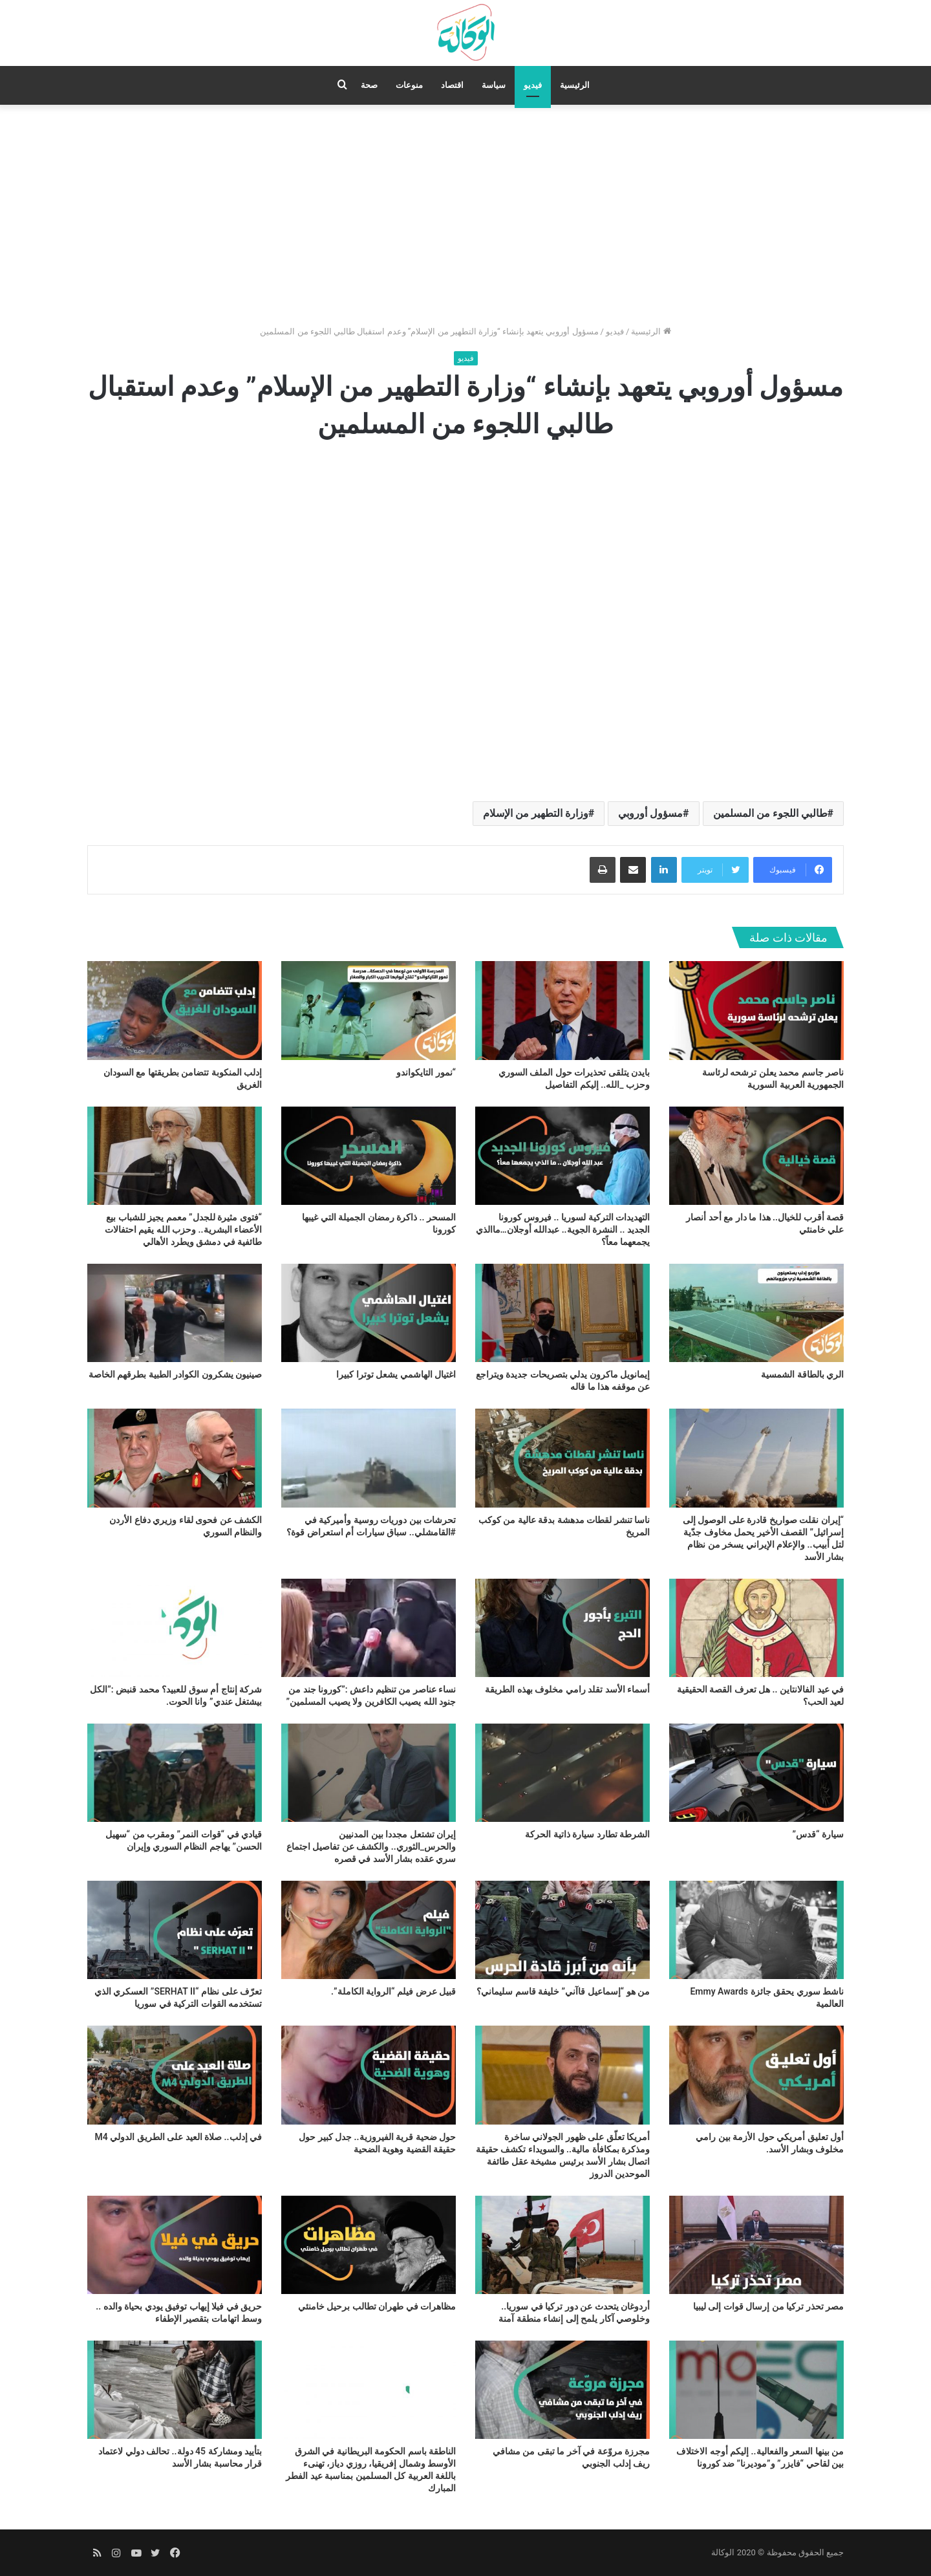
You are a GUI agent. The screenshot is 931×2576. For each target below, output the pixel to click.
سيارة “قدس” (818, 1834)
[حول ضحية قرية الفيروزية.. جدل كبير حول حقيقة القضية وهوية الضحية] (368, 2075)
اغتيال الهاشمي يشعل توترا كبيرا (396, 1374)
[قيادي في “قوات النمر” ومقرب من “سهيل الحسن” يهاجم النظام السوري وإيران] (174, 1773)
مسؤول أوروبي (650, 813)
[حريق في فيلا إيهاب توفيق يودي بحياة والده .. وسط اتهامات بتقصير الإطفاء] (174, 2245)
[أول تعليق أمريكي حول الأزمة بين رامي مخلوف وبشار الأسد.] (756, 2075)
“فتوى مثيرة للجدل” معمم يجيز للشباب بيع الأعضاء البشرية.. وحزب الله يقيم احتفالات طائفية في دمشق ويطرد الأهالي (183, 1229)
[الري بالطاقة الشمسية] (756, 1313)
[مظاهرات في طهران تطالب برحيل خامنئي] (368, 2245)
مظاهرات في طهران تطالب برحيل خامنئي (377, 2306)
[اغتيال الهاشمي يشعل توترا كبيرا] (368, 1313)
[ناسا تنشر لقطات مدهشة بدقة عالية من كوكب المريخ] (562, 1458)
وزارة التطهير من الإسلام (535, 813)
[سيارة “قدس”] (756, 1773)
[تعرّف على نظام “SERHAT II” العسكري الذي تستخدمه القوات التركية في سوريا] (174, 1930)
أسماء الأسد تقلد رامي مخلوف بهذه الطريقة (567, 1689)
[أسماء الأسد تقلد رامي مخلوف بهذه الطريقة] (562, 1628)
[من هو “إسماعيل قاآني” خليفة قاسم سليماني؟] (562, 1930)
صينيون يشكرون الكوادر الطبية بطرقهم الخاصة (175, 1374)
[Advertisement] (465, 214)
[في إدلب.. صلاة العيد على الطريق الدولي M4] (174, 2075)
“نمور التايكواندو (426, 1072)
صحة (369, 85)
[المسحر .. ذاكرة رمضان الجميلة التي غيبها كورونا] (368, 1156)
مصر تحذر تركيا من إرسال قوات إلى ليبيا (768, 2306)
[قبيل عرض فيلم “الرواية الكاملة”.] (368, 1930)
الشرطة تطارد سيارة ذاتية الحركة (587, 1834)
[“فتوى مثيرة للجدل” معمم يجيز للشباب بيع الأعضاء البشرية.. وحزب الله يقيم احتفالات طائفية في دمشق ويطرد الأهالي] (174, 1156)
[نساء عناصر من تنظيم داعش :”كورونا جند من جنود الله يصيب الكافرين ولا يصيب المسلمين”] (368, 1628)
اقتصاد (452, 85)
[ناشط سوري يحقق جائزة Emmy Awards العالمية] (756, 1930)
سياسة (494, 85)
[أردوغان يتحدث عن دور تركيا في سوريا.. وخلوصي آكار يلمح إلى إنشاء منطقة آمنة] (562, 2245)
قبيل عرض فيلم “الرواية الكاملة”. (393, 1991)
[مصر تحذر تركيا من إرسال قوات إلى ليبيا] (756, 2245)
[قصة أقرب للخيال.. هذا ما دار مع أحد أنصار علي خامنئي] (756, 1156)
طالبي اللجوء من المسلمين (770, 813)
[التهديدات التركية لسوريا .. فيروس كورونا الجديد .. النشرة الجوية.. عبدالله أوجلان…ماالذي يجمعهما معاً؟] (562, 1156)
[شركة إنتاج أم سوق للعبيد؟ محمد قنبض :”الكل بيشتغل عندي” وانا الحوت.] (174, 1628)
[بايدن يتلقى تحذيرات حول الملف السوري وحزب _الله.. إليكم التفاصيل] (562, 1010)
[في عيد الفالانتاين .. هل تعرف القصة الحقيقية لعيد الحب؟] (756, 1628)
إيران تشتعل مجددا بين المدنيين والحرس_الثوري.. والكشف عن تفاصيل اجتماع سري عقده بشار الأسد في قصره (371, 1846)
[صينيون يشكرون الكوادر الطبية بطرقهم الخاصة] (174, 1313)
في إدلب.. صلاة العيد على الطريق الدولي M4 (178, 2137)
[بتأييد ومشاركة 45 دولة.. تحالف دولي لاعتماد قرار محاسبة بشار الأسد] (174, 2390)
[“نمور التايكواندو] (368, 1010)
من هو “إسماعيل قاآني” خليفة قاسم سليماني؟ (563, 1991)
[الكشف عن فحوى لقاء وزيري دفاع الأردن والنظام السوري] (174, 1458)
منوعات (409, 85)
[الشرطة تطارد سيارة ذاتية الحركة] (562, 1773)
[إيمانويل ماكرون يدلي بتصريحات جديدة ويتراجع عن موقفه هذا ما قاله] (562, 1313)
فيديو (533, 85)
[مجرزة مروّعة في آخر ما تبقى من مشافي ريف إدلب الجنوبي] (562, 2390)
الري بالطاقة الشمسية (802, 1374)
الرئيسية (575, 85)
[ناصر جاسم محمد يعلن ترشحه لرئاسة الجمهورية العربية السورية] (756, 1010)
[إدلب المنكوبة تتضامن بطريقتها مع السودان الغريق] (174, 1010)
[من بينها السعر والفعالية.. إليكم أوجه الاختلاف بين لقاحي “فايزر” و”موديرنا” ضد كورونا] (756, 2390)
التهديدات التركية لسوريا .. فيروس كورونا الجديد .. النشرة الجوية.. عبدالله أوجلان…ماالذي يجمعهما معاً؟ (563, 1229)
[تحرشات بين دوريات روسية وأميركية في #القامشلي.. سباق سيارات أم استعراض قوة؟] (368, 1458)
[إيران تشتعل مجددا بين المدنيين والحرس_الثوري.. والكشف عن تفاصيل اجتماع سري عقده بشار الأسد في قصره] (368, 1773)
